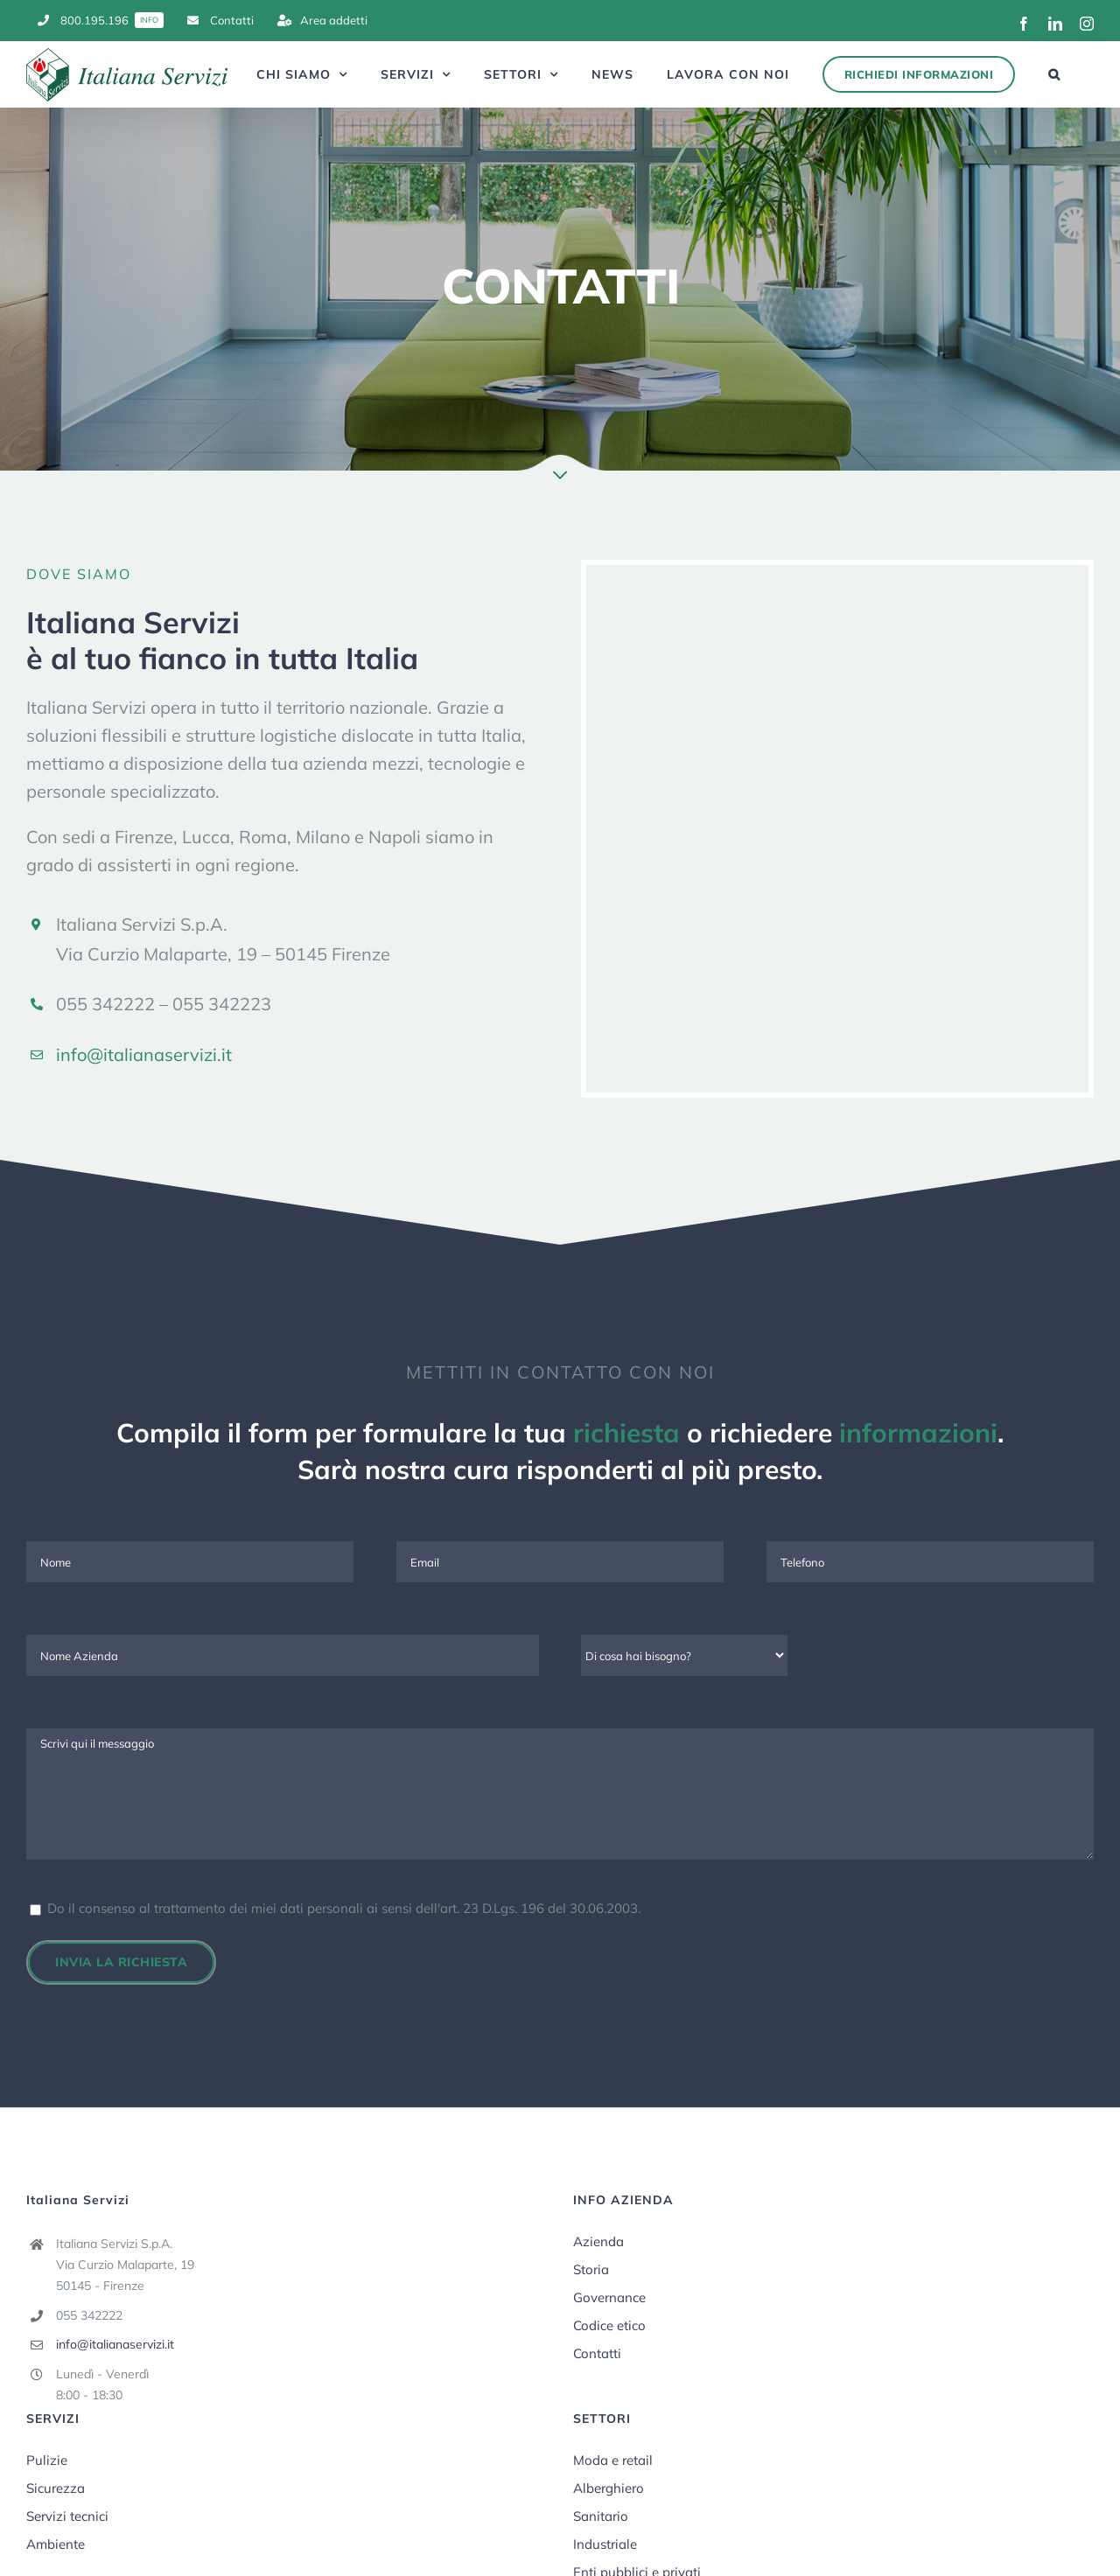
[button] (1054, 74)
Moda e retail (613, 2460)
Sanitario (600, 2516)
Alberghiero (608, 2488)
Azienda (598, 2241)
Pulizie (46, 2460)
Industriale (605, 2544)
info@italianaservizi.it (144, 1054)
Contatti (597, 2353)
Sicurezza (55, 2488)
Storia (591, 2269)
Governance (609, 2297)
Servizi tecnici (67, 2516)
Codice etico (609, 2325)
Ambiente (55, 2544)
